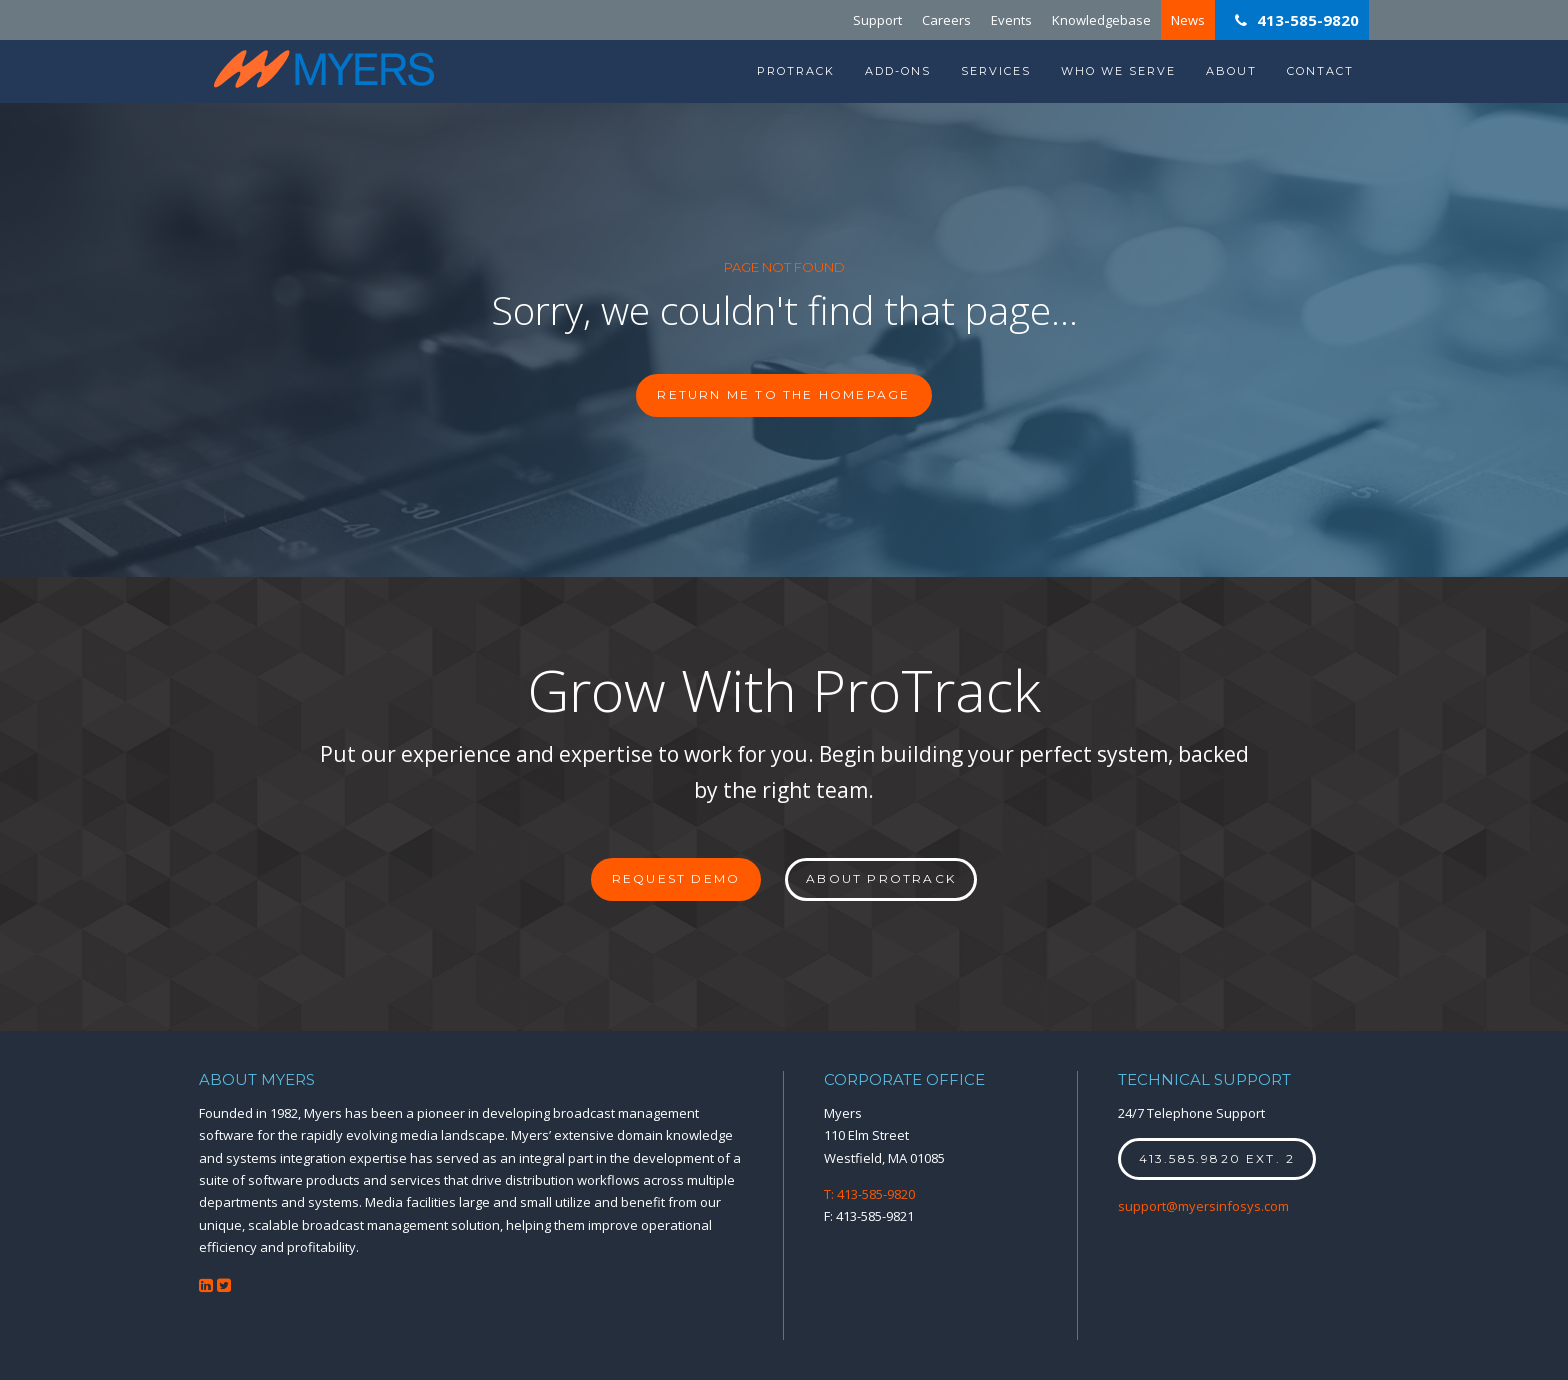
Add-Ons (898, 71)
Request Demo (676, 878)
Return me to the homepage (783, 394)
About (1231, 71)
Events (1011, 20)
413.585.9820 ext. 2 (1217, 1158)
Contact (1320, 71)
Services (996, 71)
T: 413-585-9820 (869, 1194)
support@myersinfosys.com (1203, 1206)
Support (877, 20)
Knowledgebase (1101, 20)
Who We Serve (1118, 71)
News (1188, 20)
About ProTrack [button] (881, 878)
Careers (946, 20)
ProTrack (796, 71)
